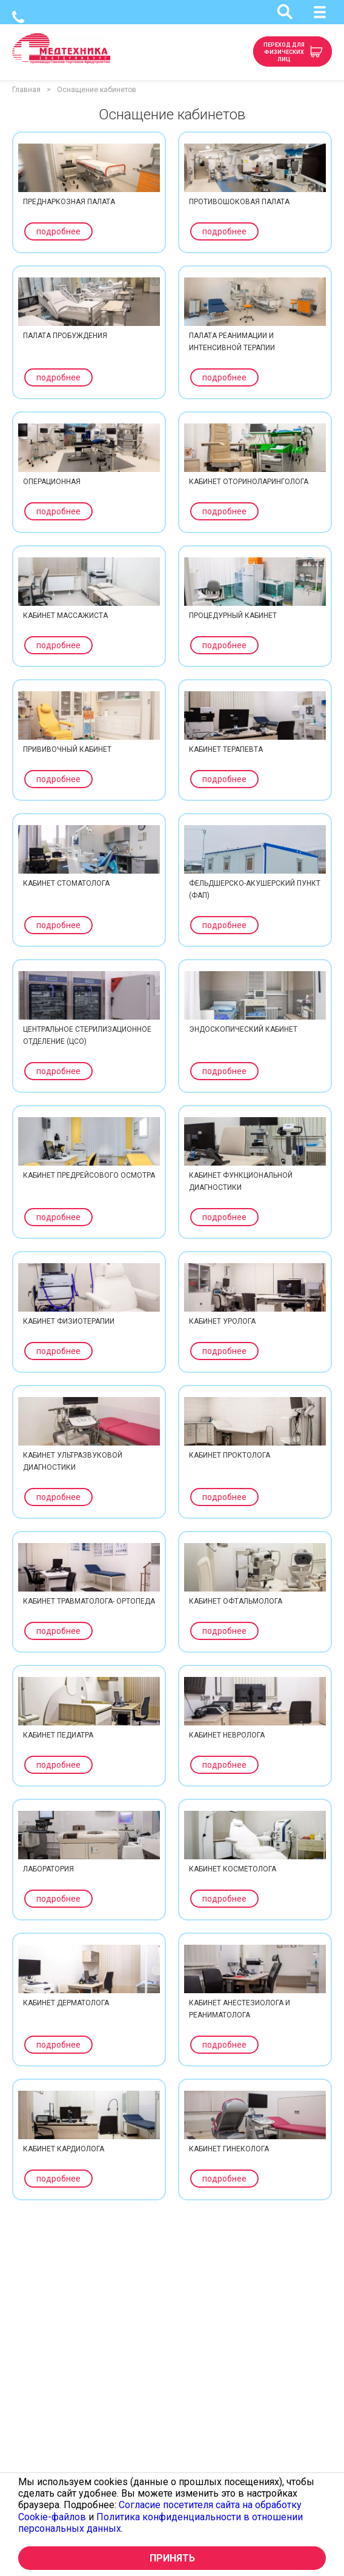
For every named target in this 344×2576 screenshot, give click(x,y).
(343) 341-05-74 (18, 16)
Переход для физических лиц (284, 52)
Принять (172, 2558)
